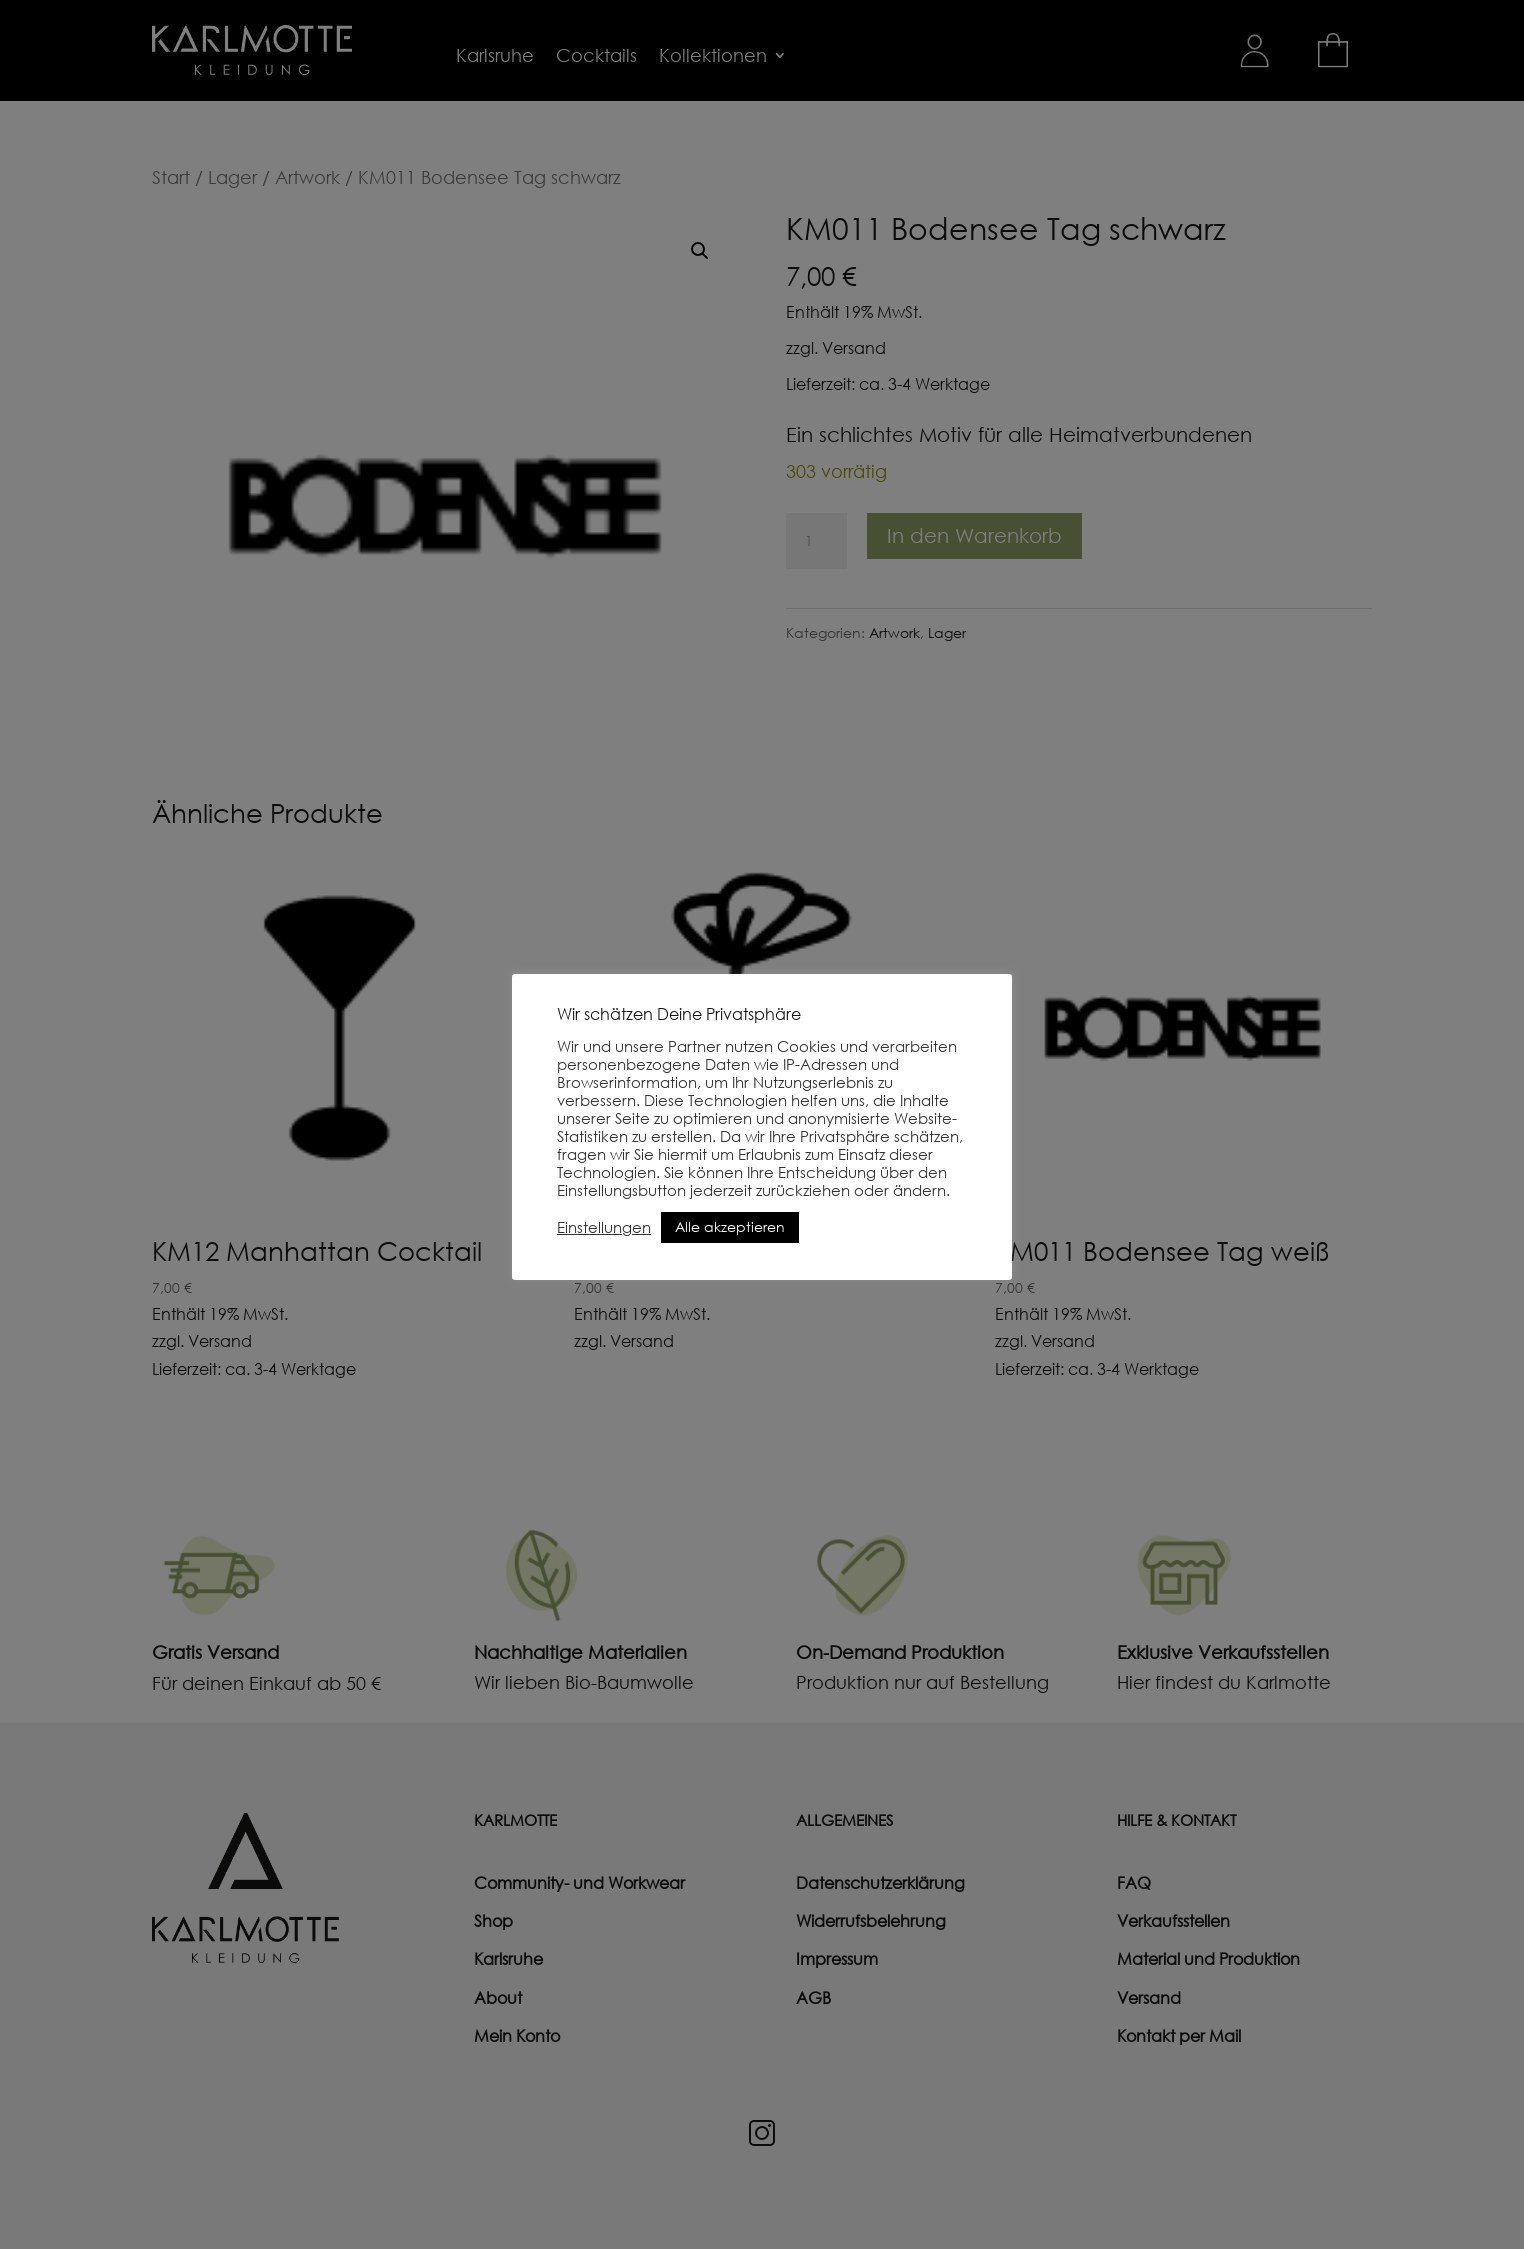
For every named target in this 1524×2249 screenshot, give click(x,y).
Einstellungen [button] (604, 1227)
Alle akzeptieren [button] (730, 1226)
